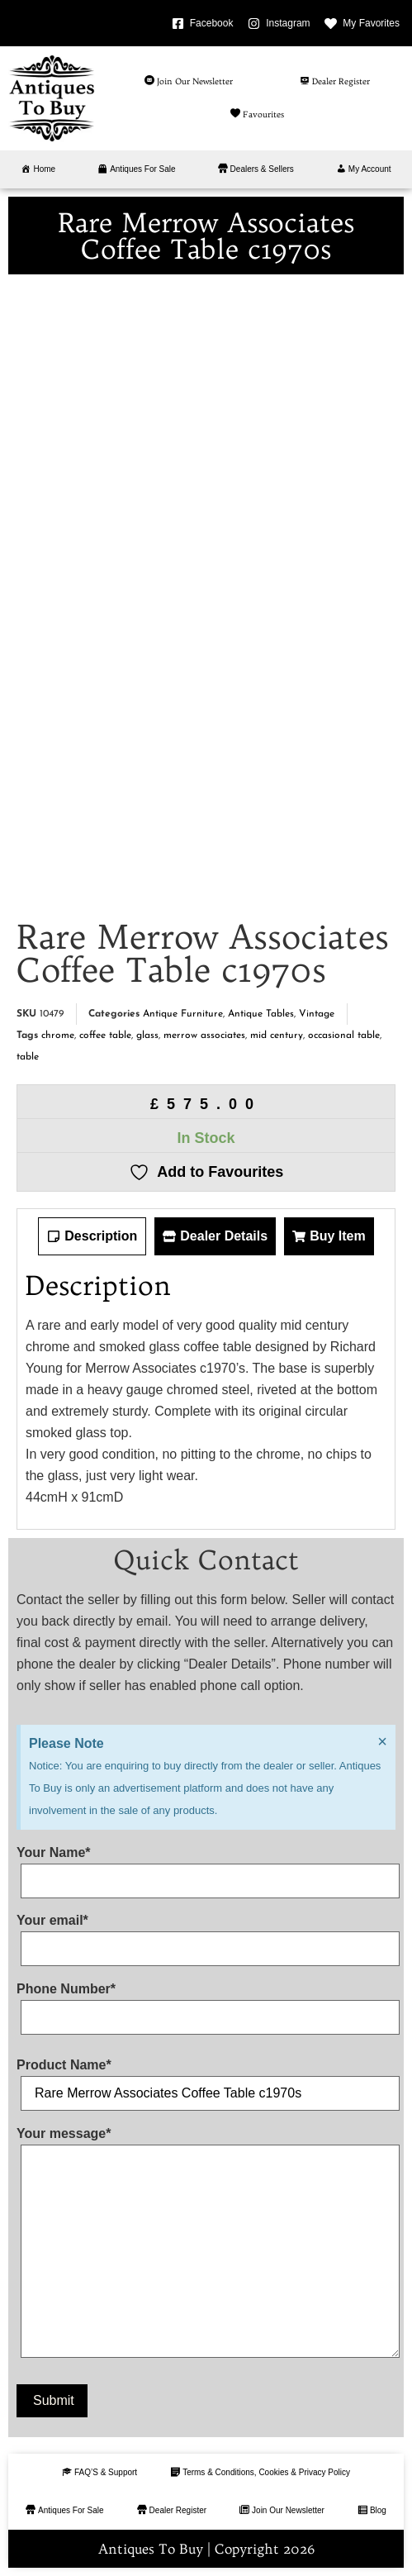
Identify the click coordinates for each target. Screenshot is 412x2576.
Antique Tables (261, 1014)
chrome (57, 1035)
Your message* (206, 2245)
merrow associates (204, 1035)
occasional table (344, 1035)
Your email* (206, 1934)
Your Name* (206, 1867)
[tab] (92, 1236)
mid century (276, 1035)
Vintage (316, 1014)
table (28, 1057)
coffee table (105, 1035)
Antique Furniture (183, 1014)
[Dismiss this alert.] (382, 1741)
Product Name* (206, 2079)
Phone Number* (206, 2003)
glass (147, 1035)
